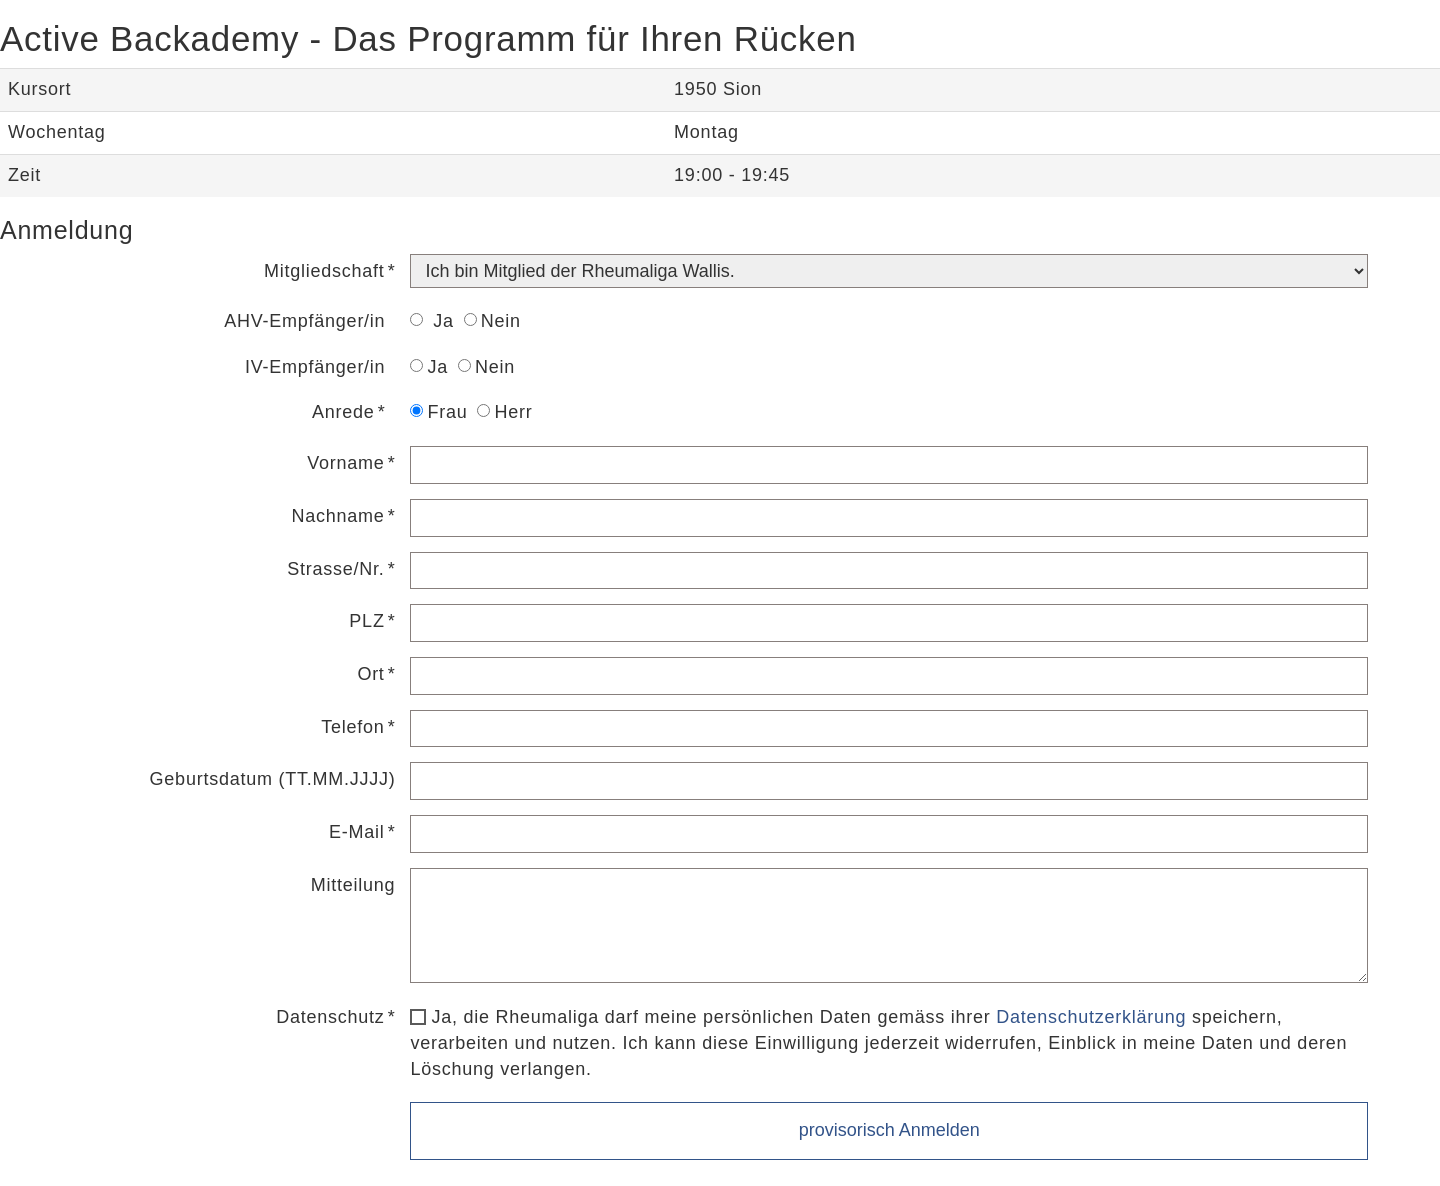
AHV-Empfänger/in (304, 321)
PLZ (366, 621)
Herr (504, 412)
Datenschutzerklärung (1091, 1017)
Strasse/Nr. (335, 569)
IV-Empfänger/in (315, 367)
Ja (431, 321)
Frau (438, 412)
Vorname (345, 463)
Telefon (352, 727)
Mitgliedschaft (324, 271)
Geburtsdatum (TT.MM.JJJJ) (273, 779)
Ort (370, 674)
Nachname (338, 516)
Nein (492, 321)
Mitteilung (353, 885)
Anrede (343, 412)
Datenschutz (330, 1017)
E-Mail (357, 832)
